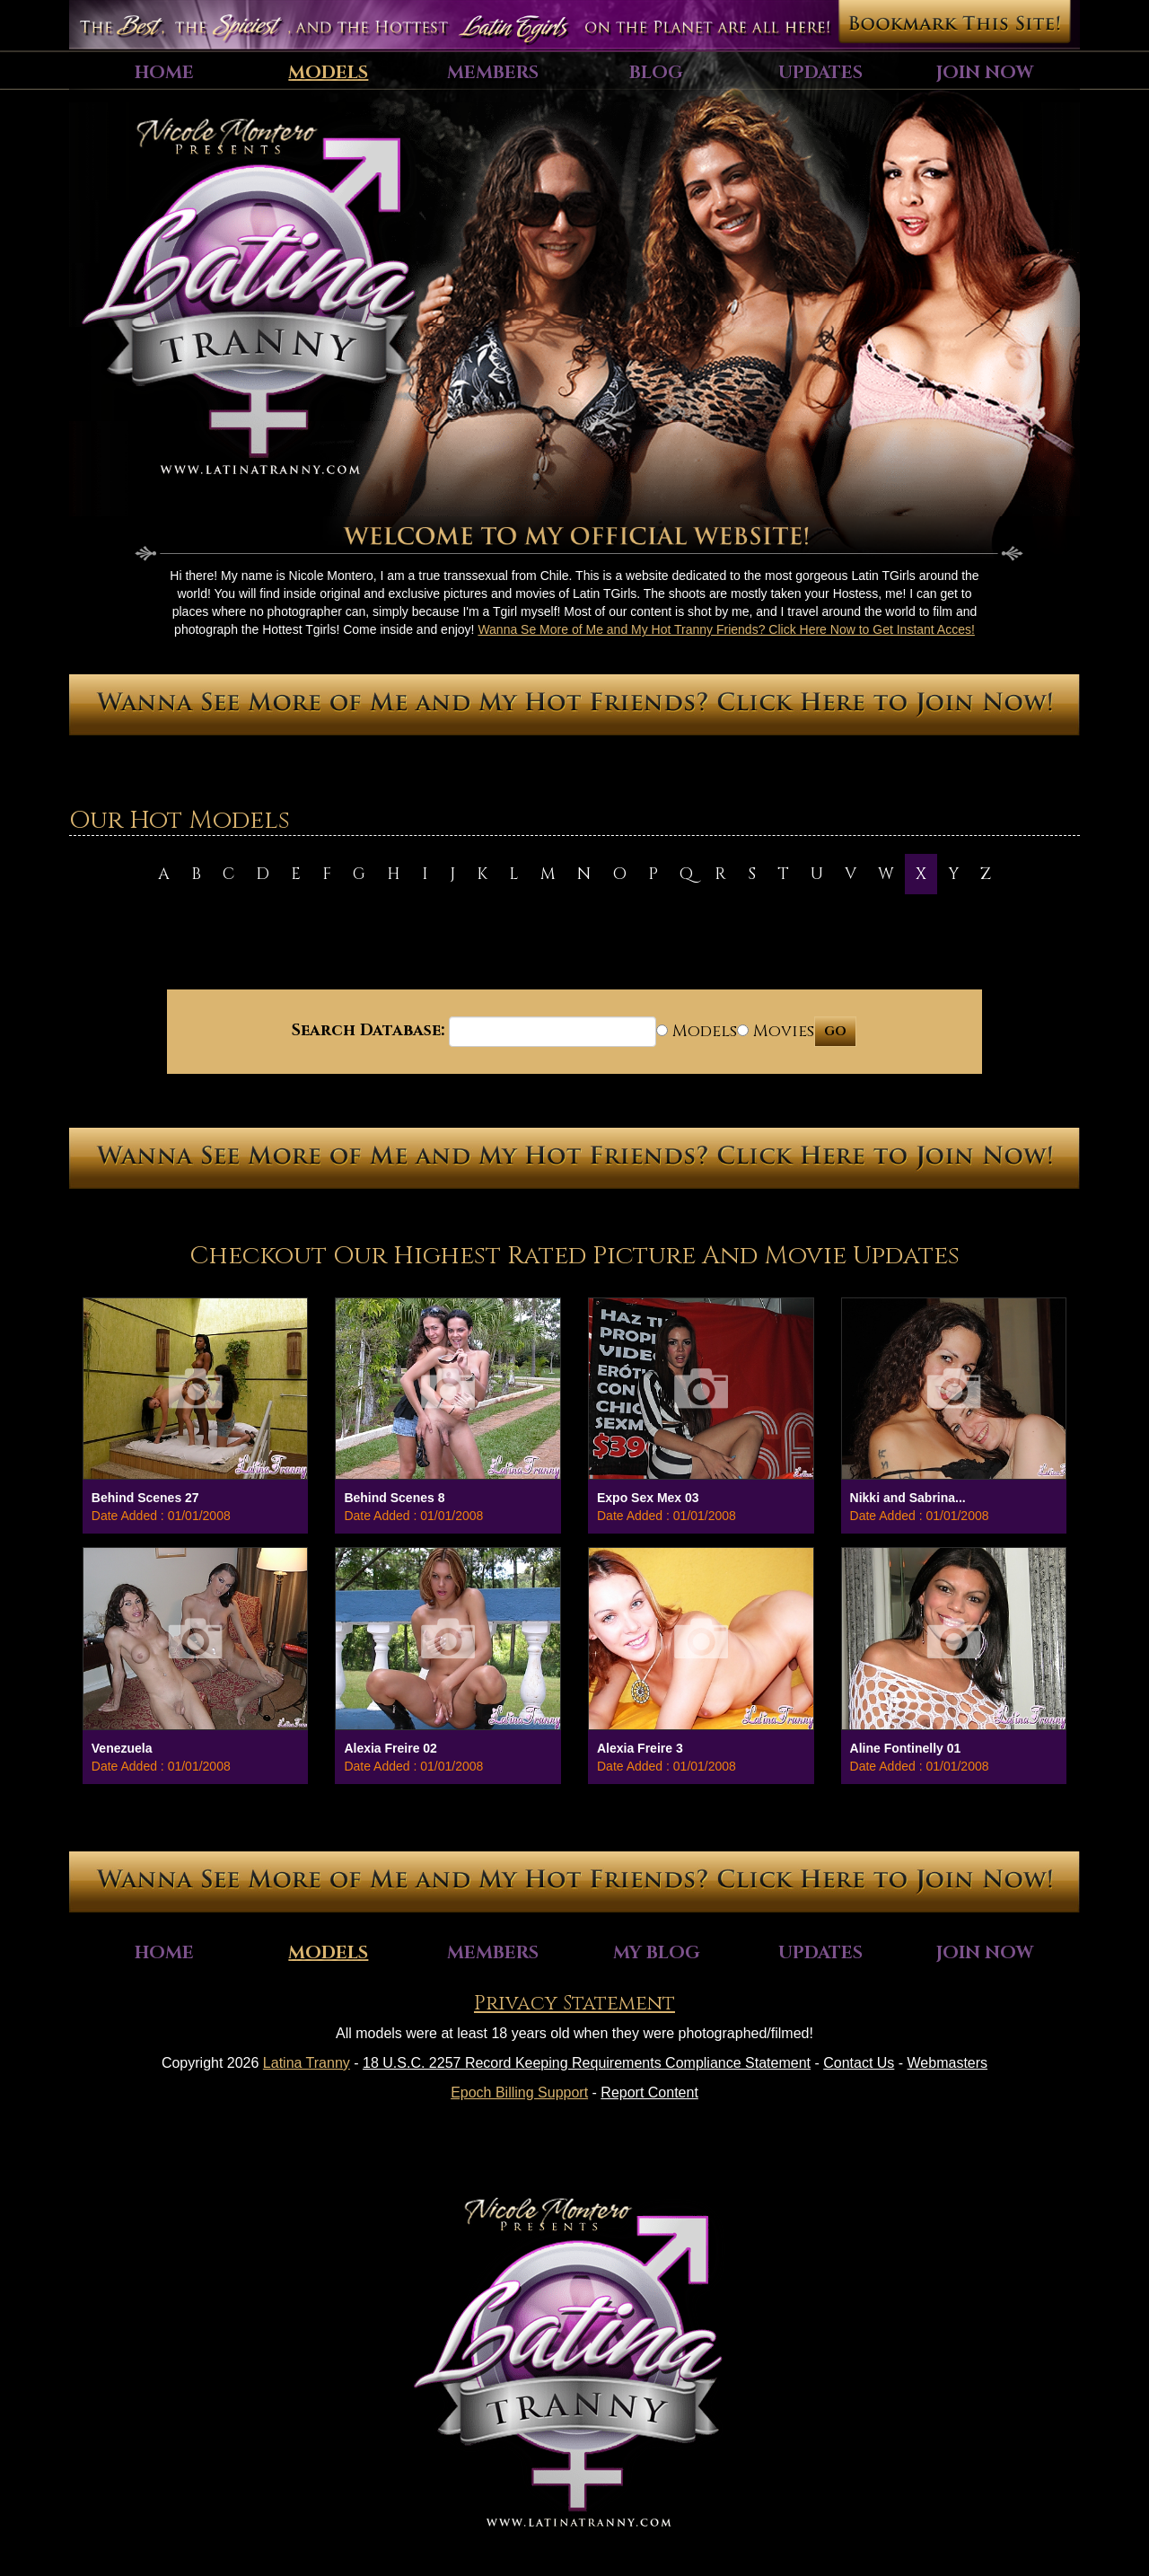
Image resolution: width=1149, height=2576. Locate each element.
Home (164, 72)
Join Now (984, 72)
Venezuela (122, 1748)
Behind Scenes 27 (145, 1497)
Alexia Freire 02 (390, 1748)
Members (493, 72)
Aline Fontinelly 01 (905, 1748)
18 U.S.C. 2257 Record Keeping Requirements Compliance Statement (587, 2062)
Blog (656, 72)
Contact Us (858, 2062)
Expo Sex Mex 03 (648, 1497)
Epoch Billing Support (519, 2092)
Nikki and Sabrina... (908, 1497)
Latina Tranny (306, 2062)
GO (835, 1031)
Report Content (649, 2092)
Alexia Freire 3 (640, 1748)
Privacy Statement (574, 2004)
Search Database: (368, 1030)
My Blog (656, 1952)
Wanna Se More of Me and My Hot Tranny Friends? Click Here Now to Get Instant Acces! (726, 629)
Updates (820, 72)
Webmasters (948, 2062)
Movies (775, 1031)
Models (328, 72)
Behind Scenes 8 (394, 1497)
